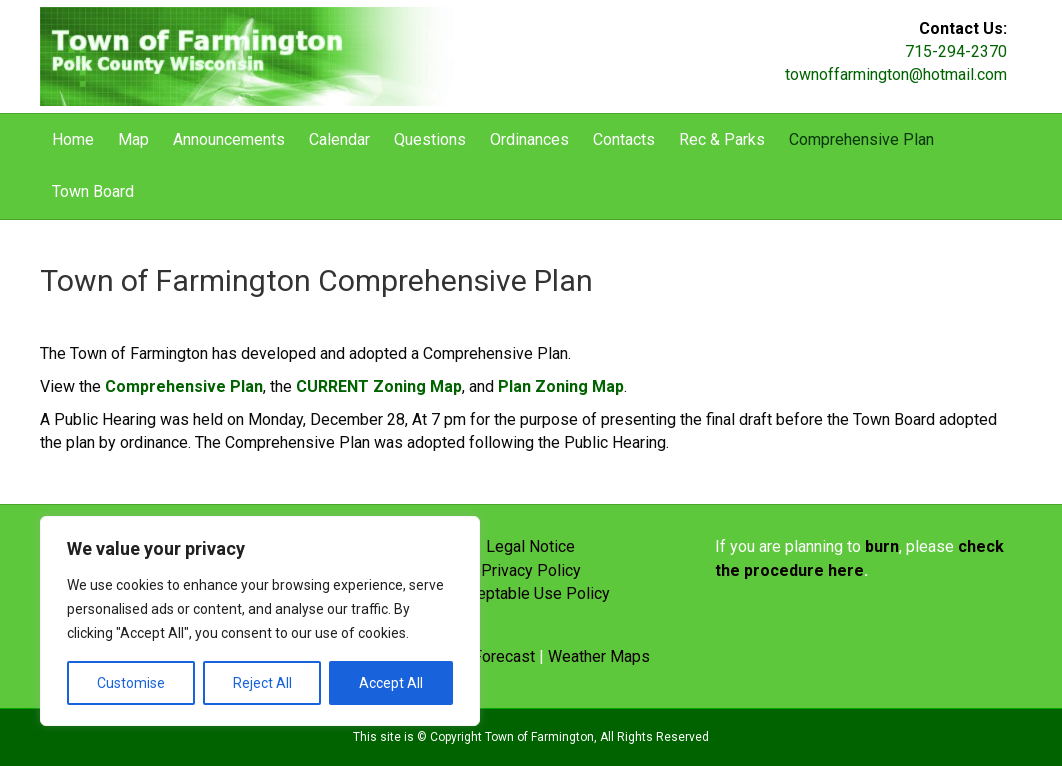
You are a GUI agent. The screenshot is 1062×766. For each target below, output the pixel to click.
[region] (260, 621)
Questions (430, 139)
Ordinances (529, 139)
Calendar (339, 139)
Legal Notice (530, 546)
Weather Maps (599, 656)
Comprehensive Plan (861, 139)
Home (73, 139)
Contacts (624, 139)
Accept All (391, 683)
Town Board (93, 191)
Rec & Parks (722, 139)
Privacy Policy (531, 570)
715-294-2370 (956, 51)
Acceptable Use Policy (530, 593)
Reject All (262, 683)
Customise (131, 683)
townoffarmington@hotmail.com (896, 74)
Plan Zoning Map (561, 386)
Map (133, 139)
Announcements (229, 139)
